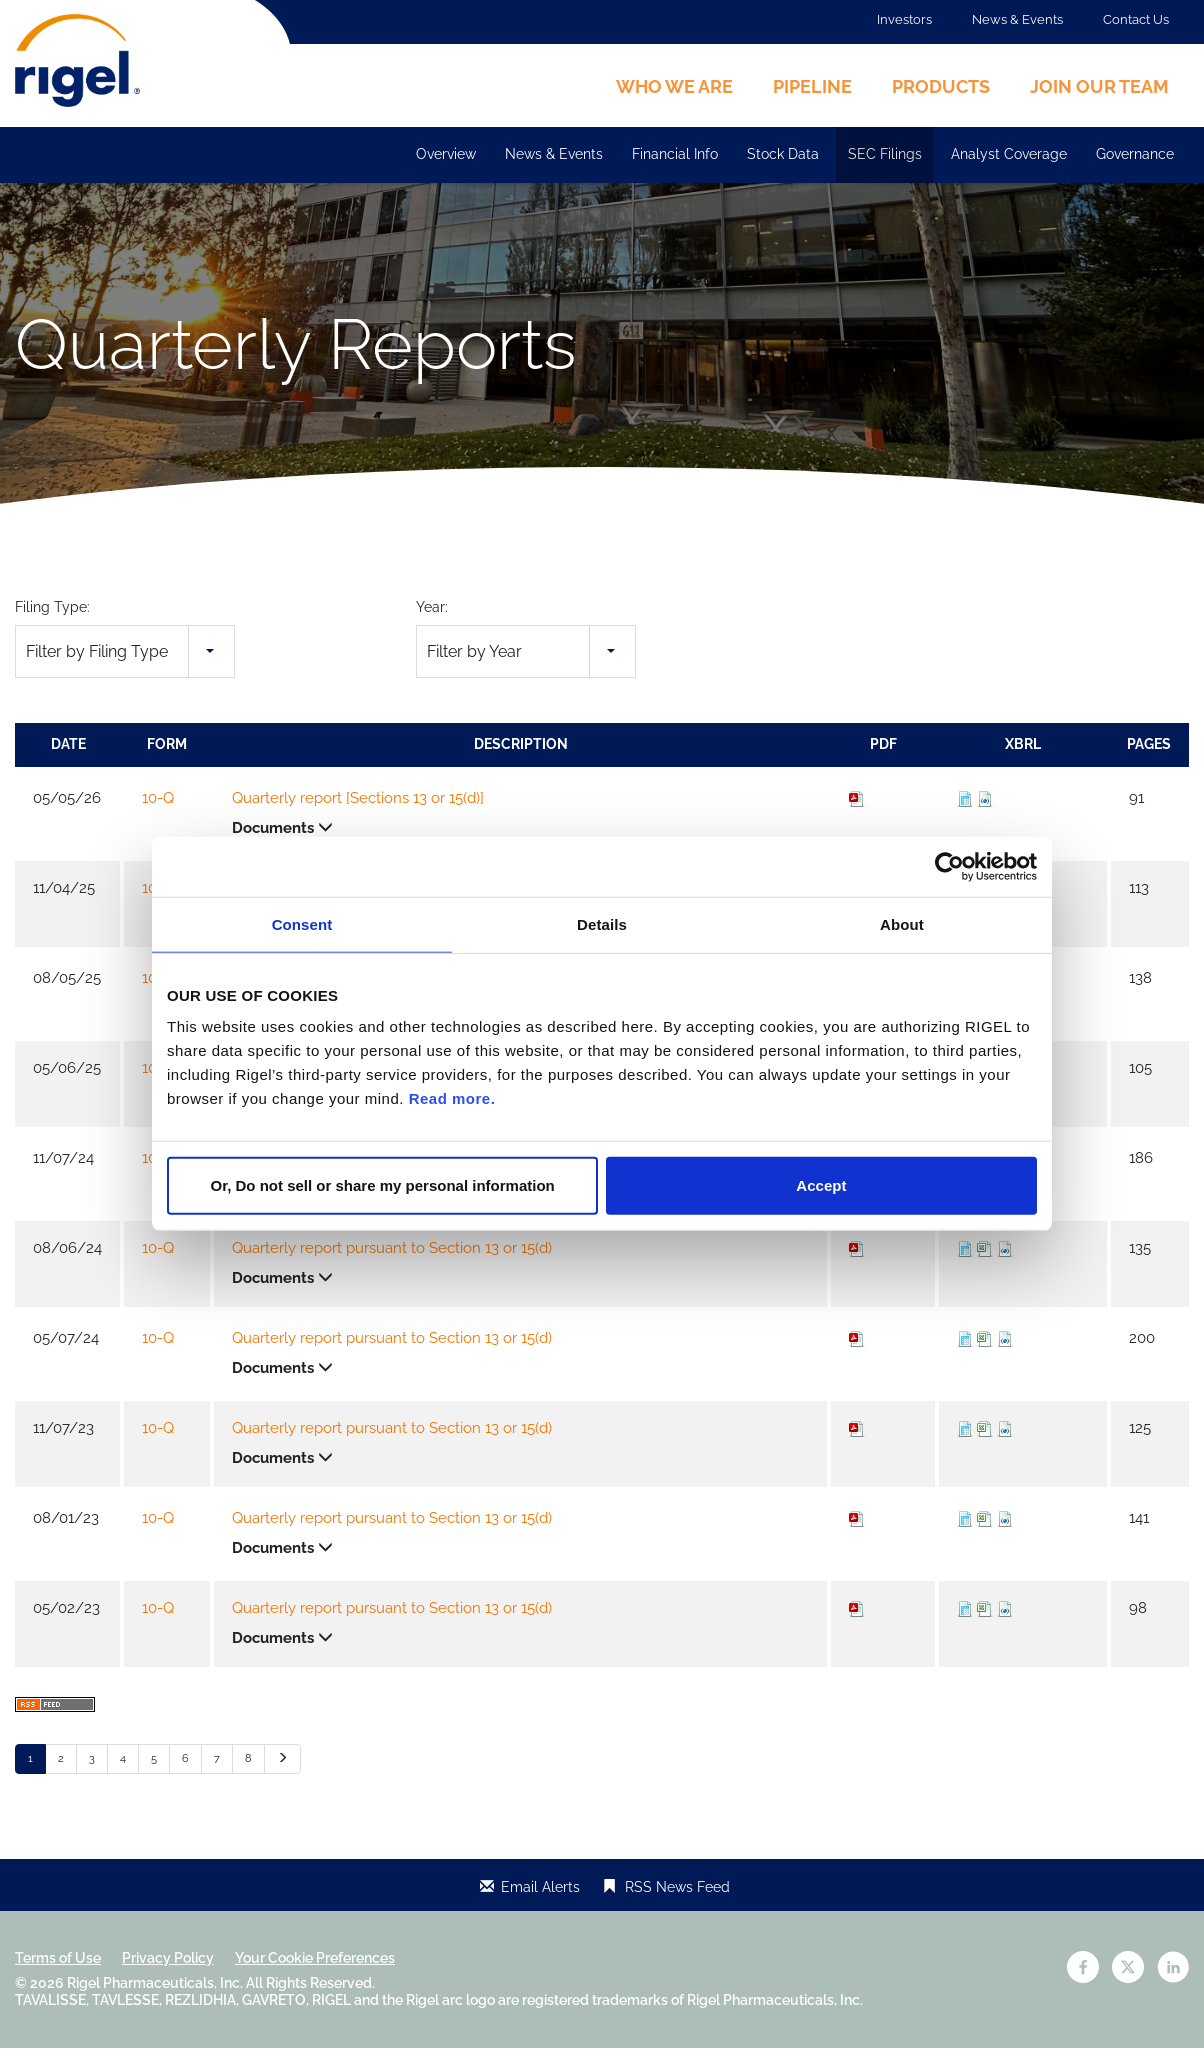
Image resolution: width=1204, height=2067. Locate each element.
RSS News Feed (677, 1906)
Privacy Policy (168, 1977)
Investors (904, 19)
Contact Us (1136, 19)
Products (941, 86)
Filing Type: (52, 626)
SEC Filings (885, 154)
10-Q (158, 817)
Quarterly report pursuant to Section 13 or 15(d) (392, 1267)
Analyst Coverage (1009, 154)
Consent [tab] (302, 923)
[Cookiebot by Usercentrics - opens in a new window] (949, 866)
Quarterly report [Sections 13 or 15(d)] (358, 817)
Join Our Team (1099, 86)
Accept (821, 1185)
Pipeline (812, 86)
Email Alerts (540, 1906)
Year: (432, 626)
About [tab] (902, 923)
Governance (1135, 154)
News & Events (1017, 19)
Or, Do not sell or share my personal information (383, 1185)
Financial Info (675, 154)
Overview (446, 154)
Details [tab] (602, 923)
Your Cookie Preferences (315, 1977)
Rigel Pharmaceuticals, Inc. (155, 2002)
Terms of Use (58, 1977)
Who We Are (674, 86)
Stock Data (783, 154)
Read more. (452, 1098)
